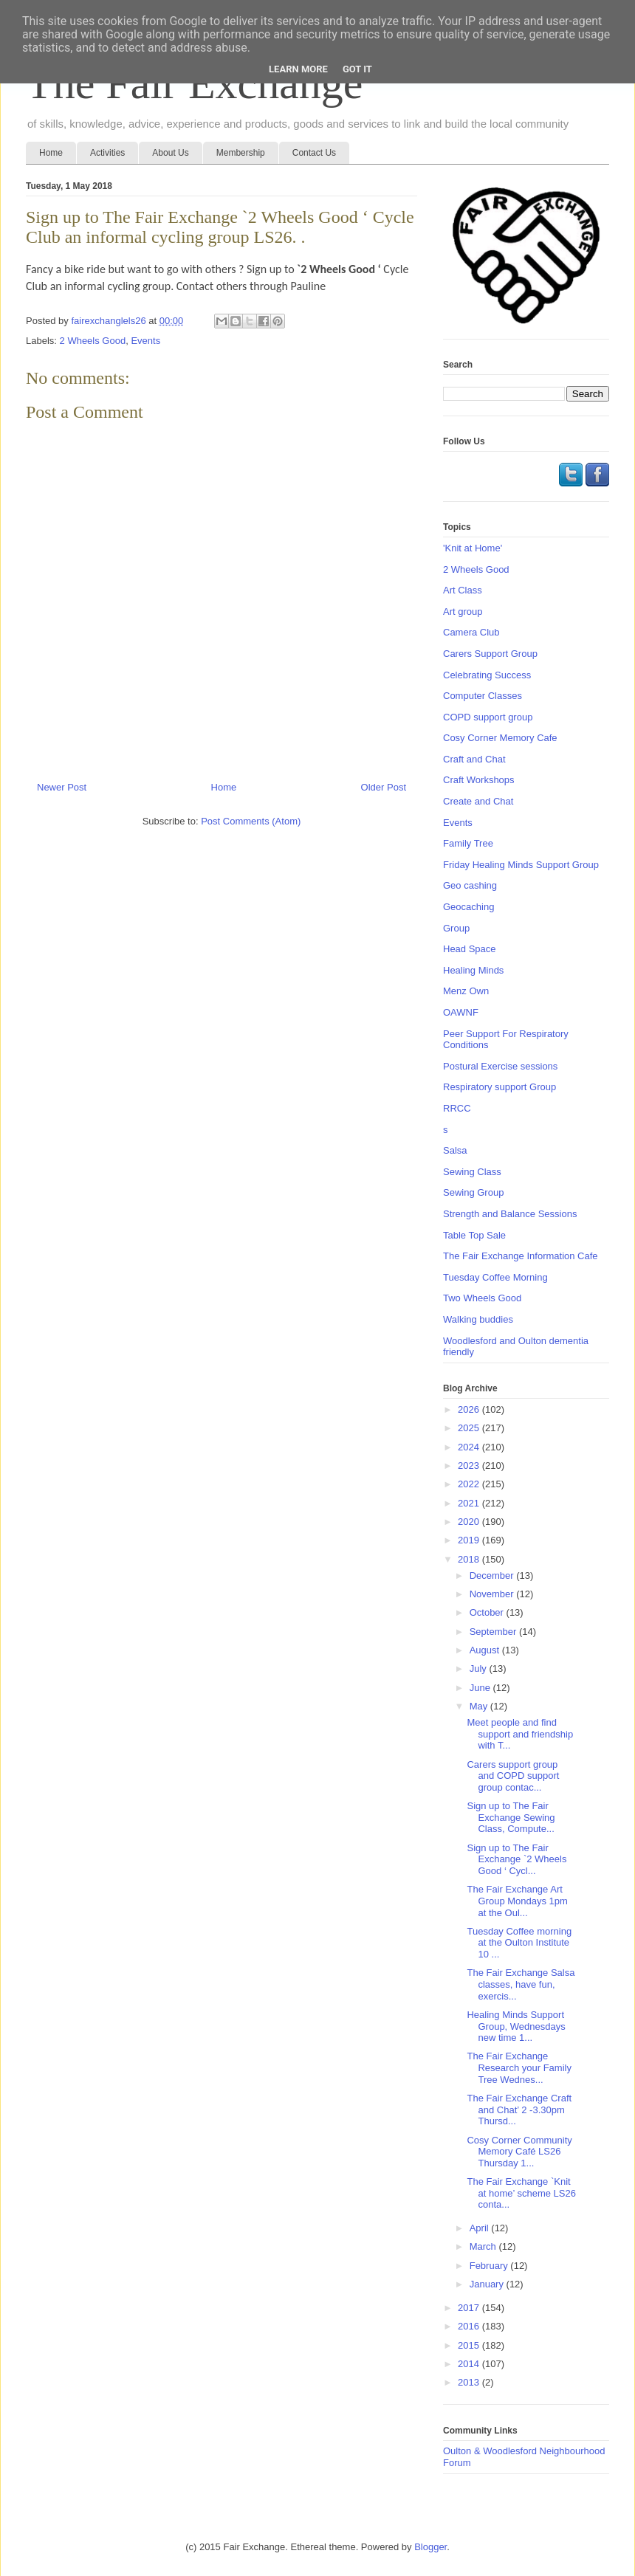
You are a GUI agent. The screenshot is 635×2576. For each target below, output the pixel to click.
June (481, 1687)
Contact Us (314, 153)
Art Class (462, 590)
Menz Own (466, 990)
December (493, 1575)
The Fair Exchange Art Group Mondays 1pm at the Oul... (517, 1901)
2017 (470, 2307)
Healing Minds (473, 970)
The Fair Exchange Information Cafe (520, 1255)
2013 (470, 2382)
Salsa (455, 1150)
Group (456, 928)
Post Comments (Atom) (251, 821)
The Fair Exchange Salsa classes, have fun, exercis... (520, 1984)
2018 (470, 1559)
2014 (470, 2363)
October (488, 1612)
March (484, 2246)
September (494, 1631)
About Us (170, 153)
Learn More (298, 69)
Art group (462, 611)
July (480, 1668)
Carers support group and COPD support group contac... (513, 1776)
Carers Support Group (490, 653)
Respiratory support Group (499, 1086)
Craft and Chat (474, 759)
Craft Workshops (479, 779)
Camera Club (471, 632)
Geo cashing (470, 885)
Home (51, 153)
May (480, 1706)
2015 (470, 2345)
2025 (470, 1427)
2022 (470, 1484)
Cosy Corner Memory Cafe (500, 737)
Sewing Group (473, 1192)
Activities (107, 153)
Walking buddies (478, 1319)
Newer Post (61, 787)
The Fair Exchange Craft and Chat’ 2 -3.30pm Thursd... (519, 2109)
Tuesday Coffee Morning (495, 1277)
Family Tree (468, 843)
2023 (470, 1465)
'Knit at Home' (472, 548)
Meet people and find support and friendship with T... (520, 1734)
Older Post (383, 787)
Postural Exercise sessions (500, 1066)
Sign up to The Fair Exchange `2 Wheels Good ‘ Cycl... (516, 1859)
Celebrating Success (487, 675)
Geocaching (468, 906)
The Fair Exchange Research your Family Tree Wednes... (519, 2067)
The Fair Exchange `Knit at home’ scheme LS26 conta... (521, 2193)
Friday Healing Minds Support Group (521, 864)
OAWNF (460, 1012)
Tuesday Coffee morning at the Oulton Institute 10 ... (519, 1943)
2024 (470, 1447)
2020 (470, 1521)
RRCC (457, 1108)
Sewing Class (472, 1171)
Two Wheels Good (482, 1298)
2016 (470, 2326)
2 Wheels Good (93, 340)
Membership (240, 153)
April (481, 2228)
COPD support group (487, 717)
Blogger (430, 2546)
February (490, 2265)
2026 (470, 1409)
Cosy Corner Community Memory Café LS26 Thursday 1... (519, 2152)
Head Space (469, 948)
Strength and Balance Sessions (510, 1213)
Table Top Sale (474, 1235)
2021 (470, 1503)
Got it (357, 69)
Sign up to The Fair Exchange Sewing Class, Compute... (511, 1817)
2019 (470, 1540)
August (486, 1650)
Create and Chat (478, 801)
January (488, 2284)
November (493, 1593)
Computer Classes (482, 695)
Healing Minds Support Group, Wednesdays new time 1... (516, 2026)
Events (145, 340)
